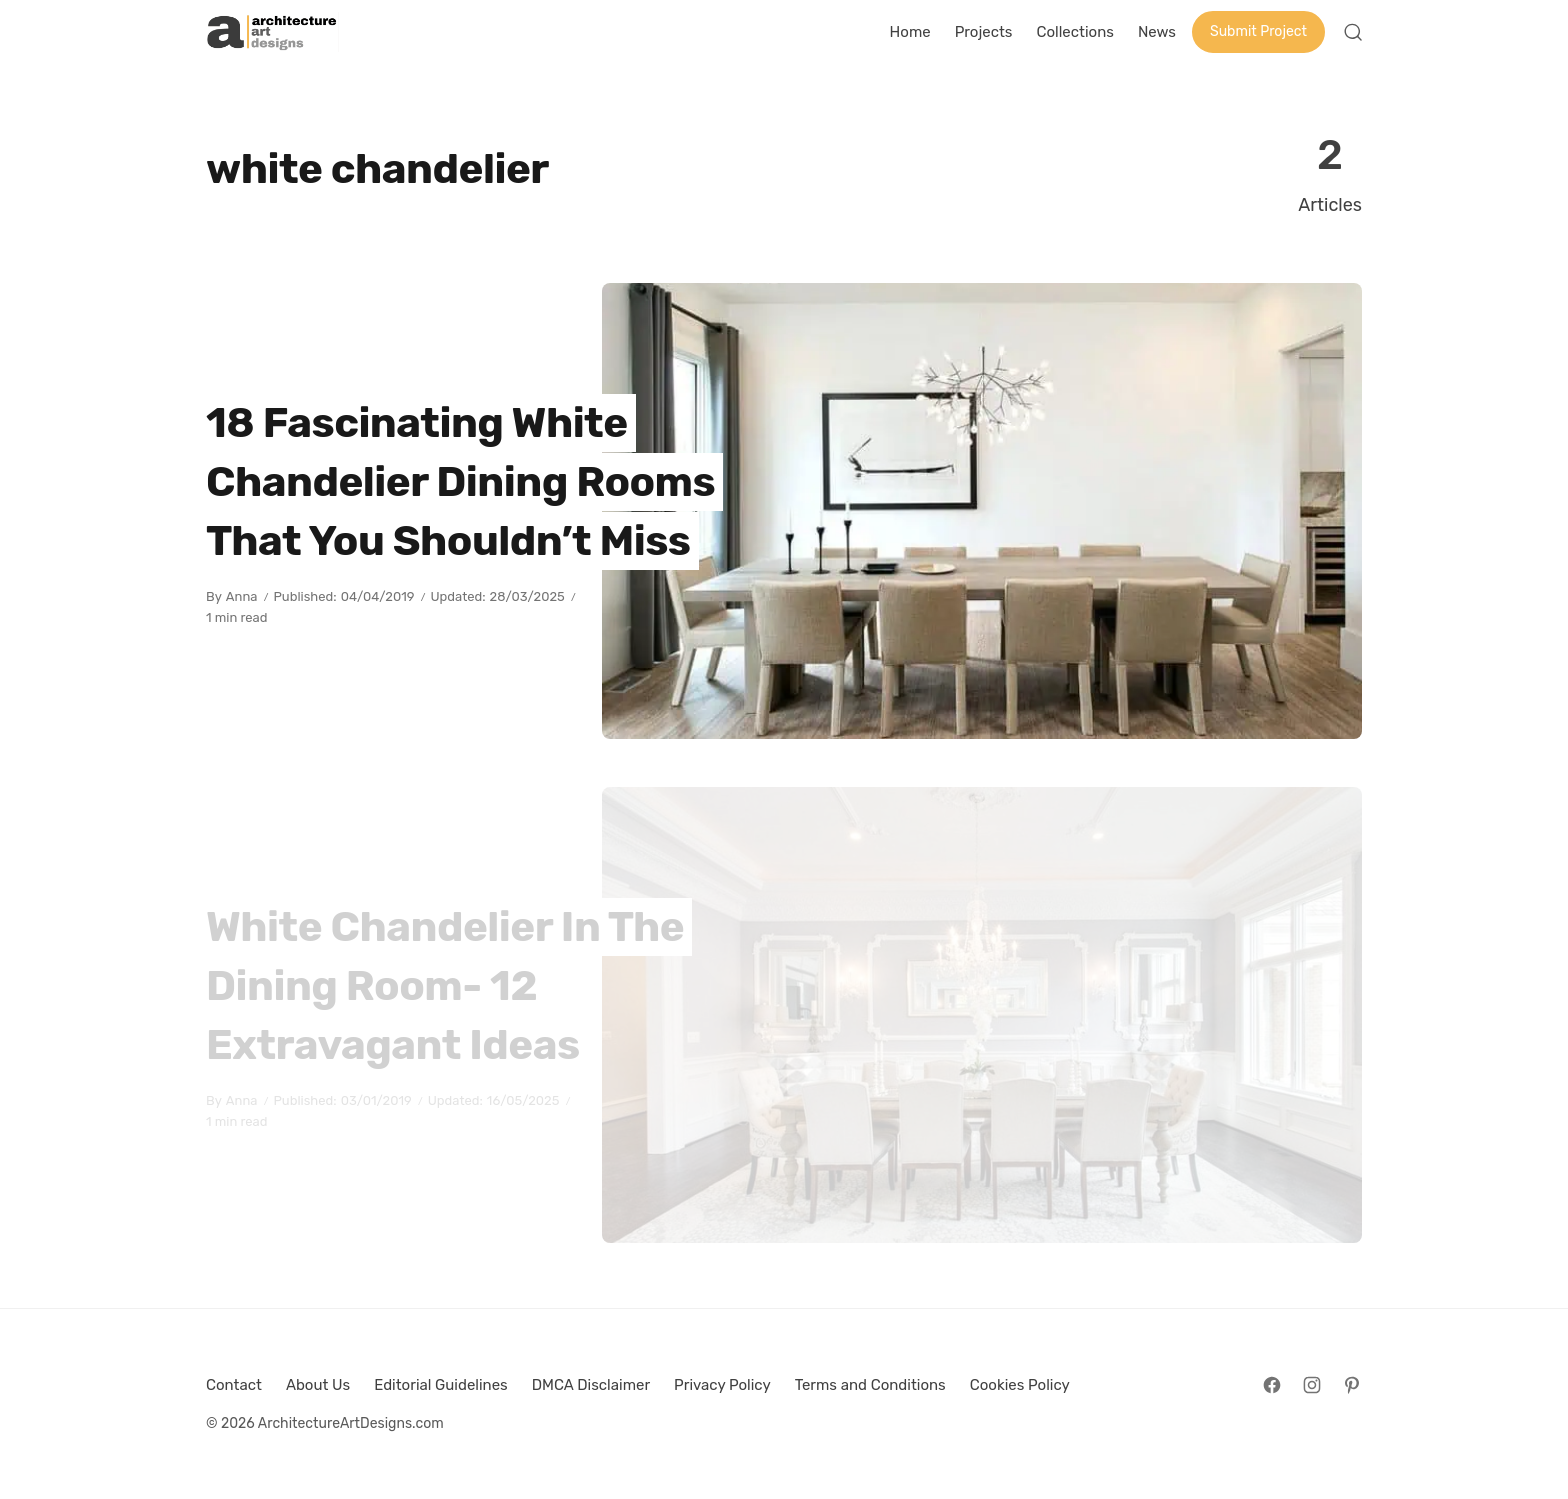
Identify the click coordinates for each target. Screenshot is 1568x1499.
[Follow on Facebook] (1272, 1385)
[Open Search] (1353, 32)
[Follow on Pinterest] (1352, 1385)
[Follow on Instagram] (1312, 1385)
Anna (242, 596)
